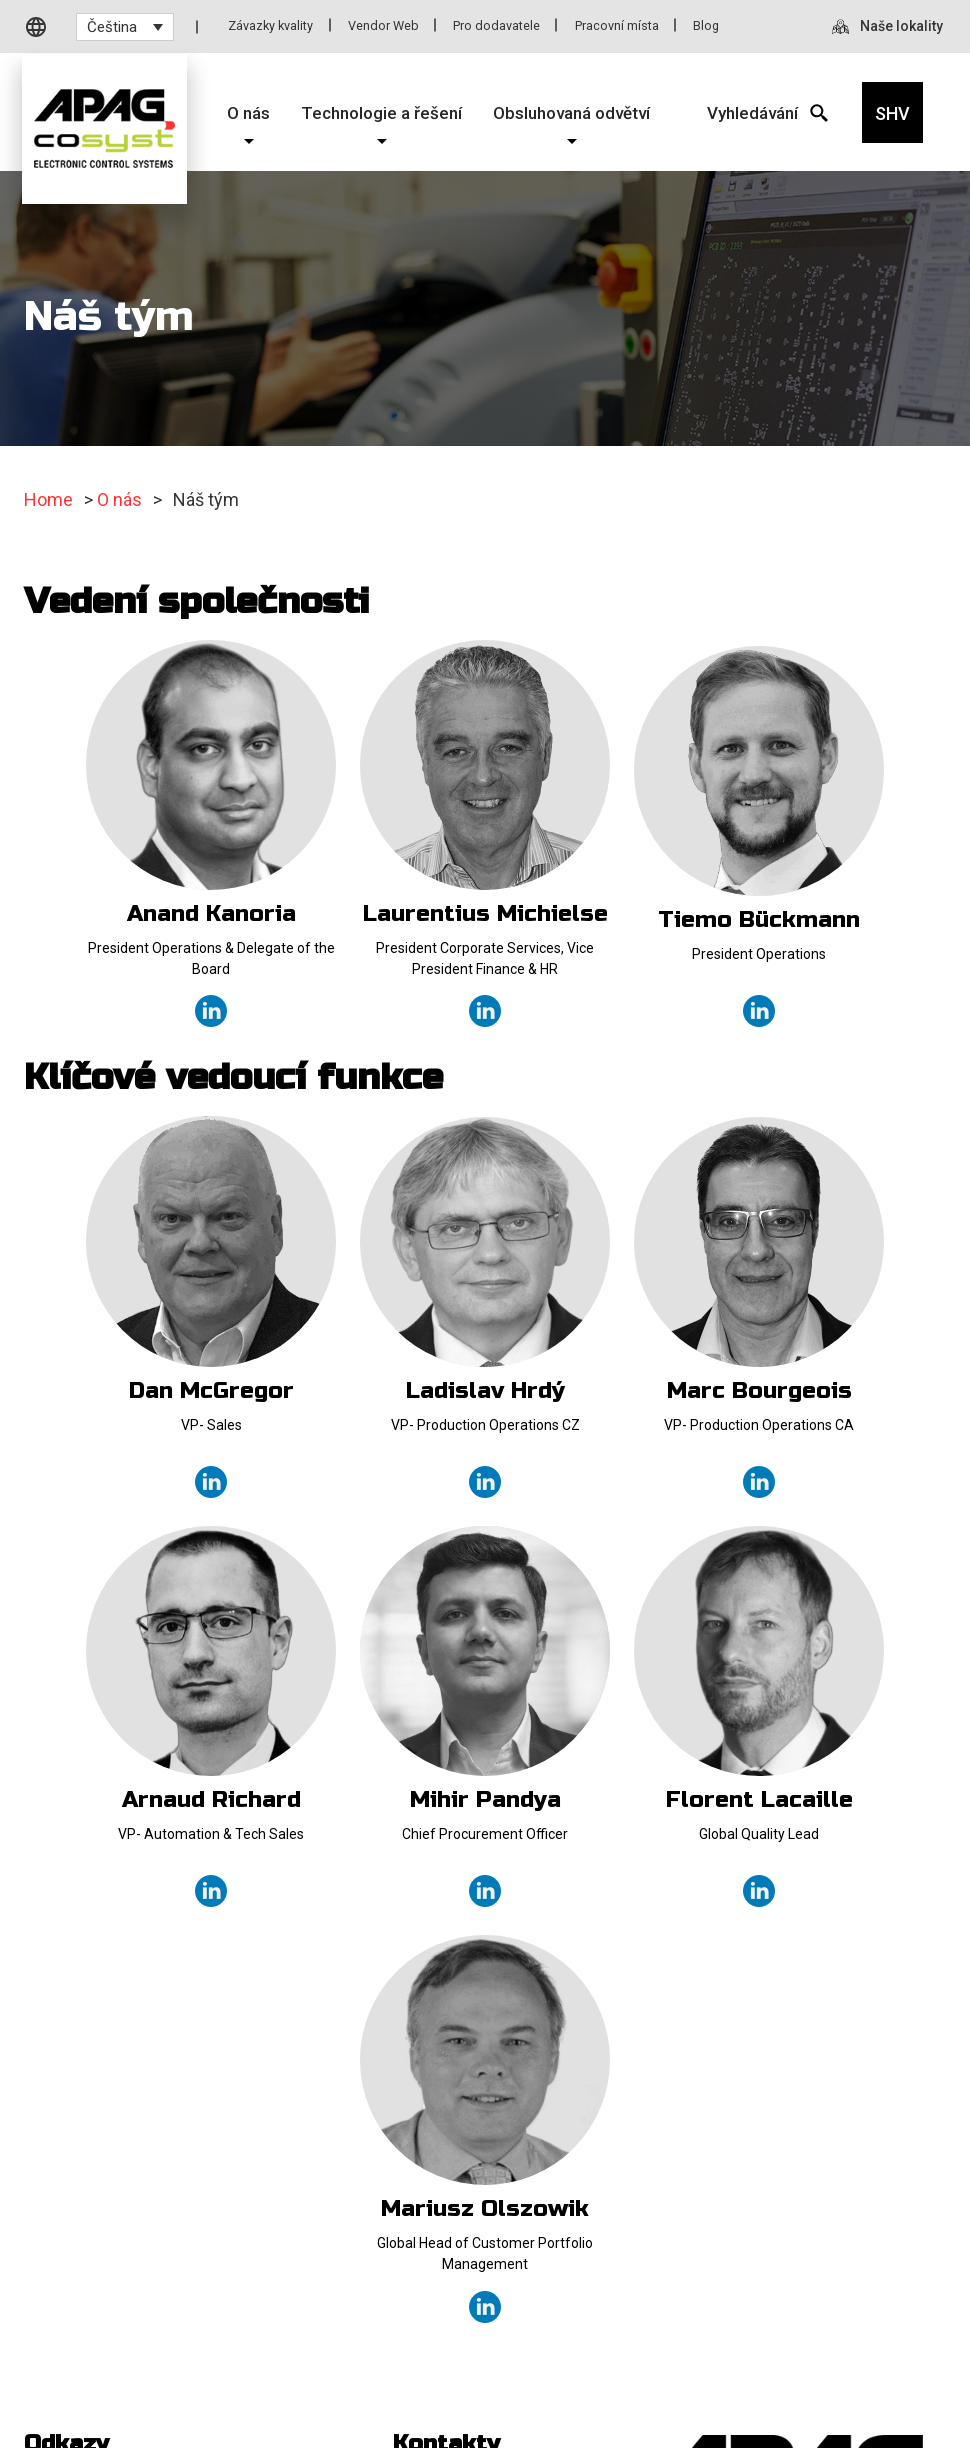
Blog (706, 25)
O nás (119, 499)
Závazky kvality (270, 25)
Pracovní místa (617, 25)
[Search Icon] (750, 112)
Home (48, 499)
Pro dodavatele (496, 25)
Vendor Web (383, 25)
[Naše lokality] (890, 27)
